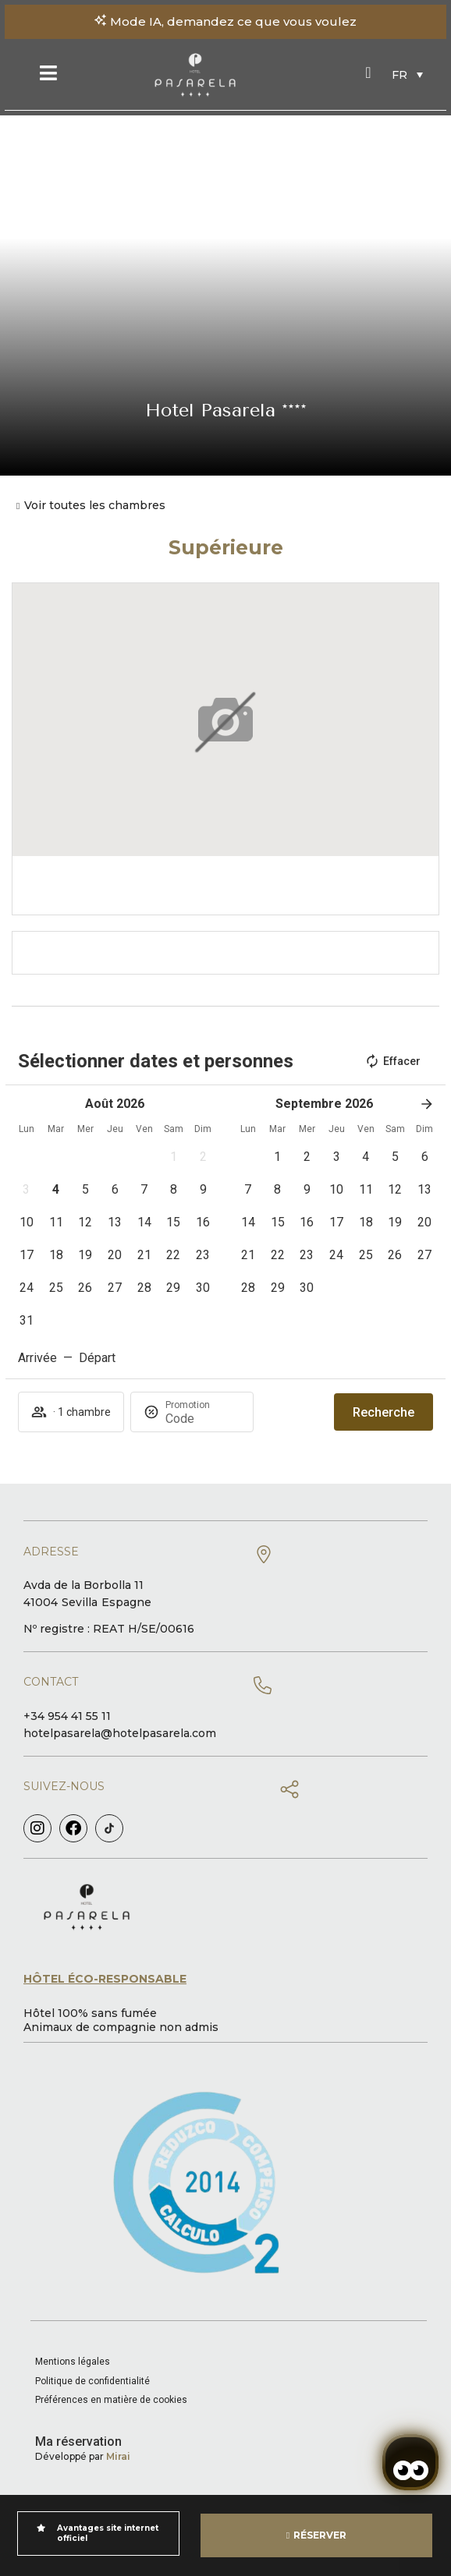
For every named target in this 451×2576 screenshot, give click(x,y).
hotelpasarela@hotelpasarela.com (119, 1733)
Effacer (392, 1061)
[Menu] (48, 72)
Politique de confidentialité (92, 2381)
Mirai (118, 2456)
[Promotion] (202, 1418)
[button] (174, 1157)
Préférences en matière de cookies (111, 2399)
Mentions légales (72, 2361)
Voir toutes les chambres (94, 505)
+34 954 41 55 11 (67, 1716)
